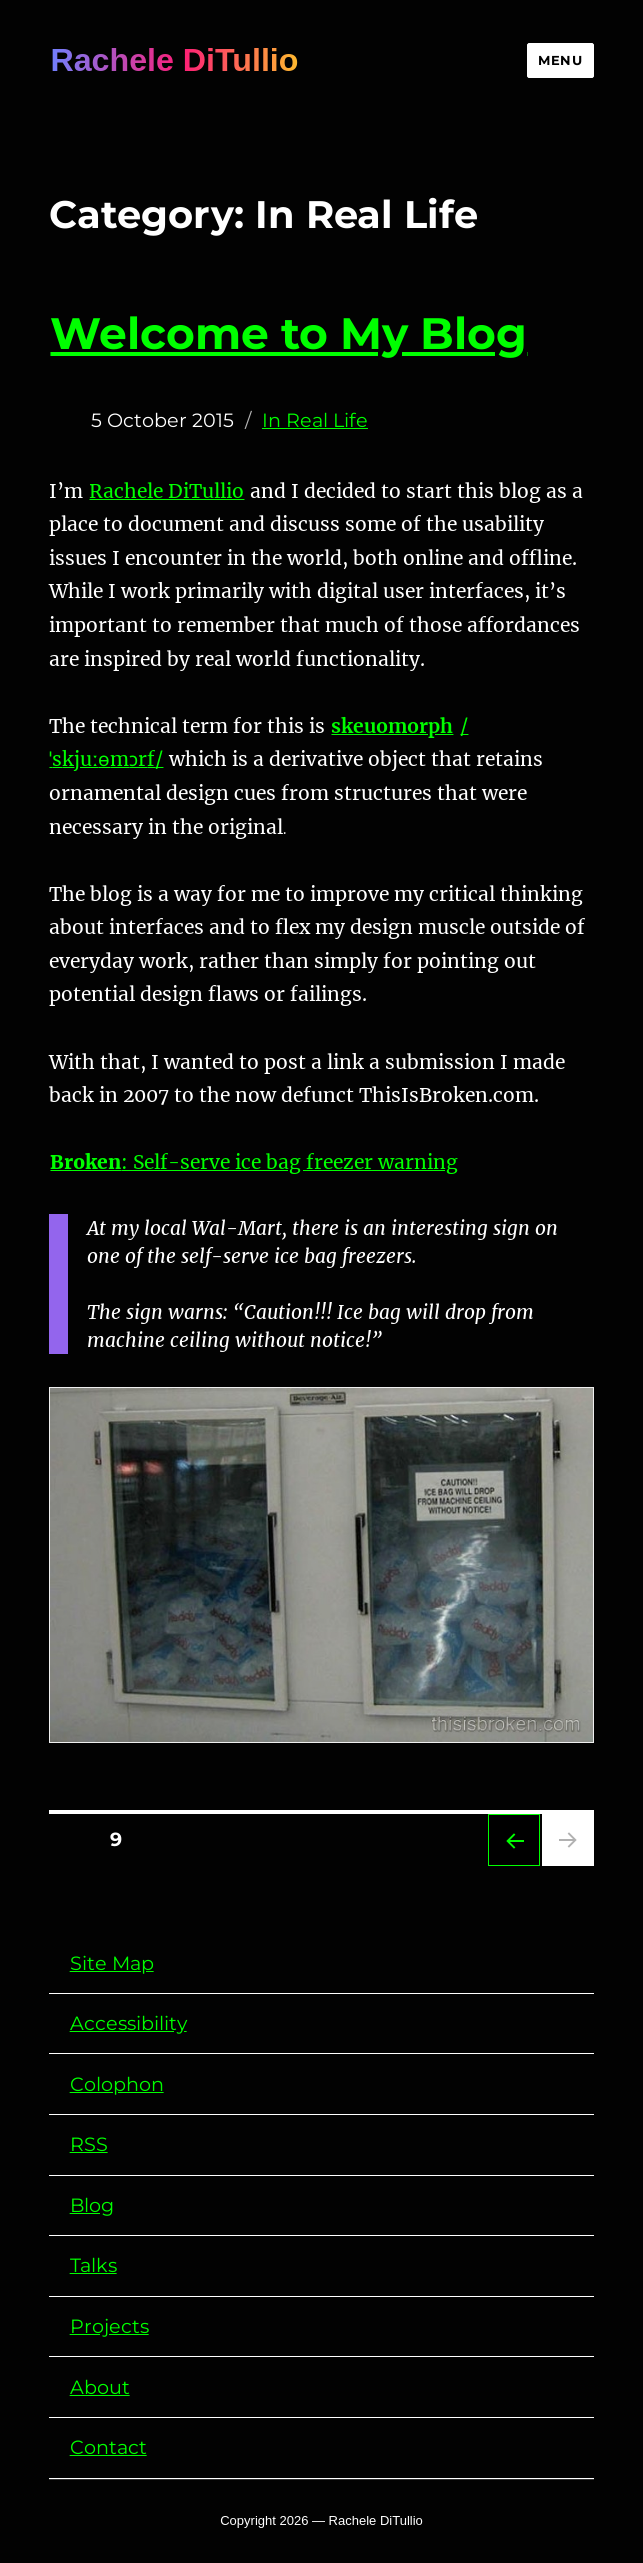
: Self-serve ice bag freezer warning (254, 1162)
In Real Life (315, 420)
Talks (93, 2265)
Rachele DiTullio (174, 60)
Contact (108, 2447)
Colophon (117, 2084)
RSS (89, 2144)
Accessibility (128, 2023)
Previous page (514, 1840)
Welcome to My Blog (288, 333)
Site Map (112, 1963)
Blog (92, 2205)
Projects (109, 2326)
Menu (560, 60)
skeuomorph (392, 726)
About (100, 2387)
